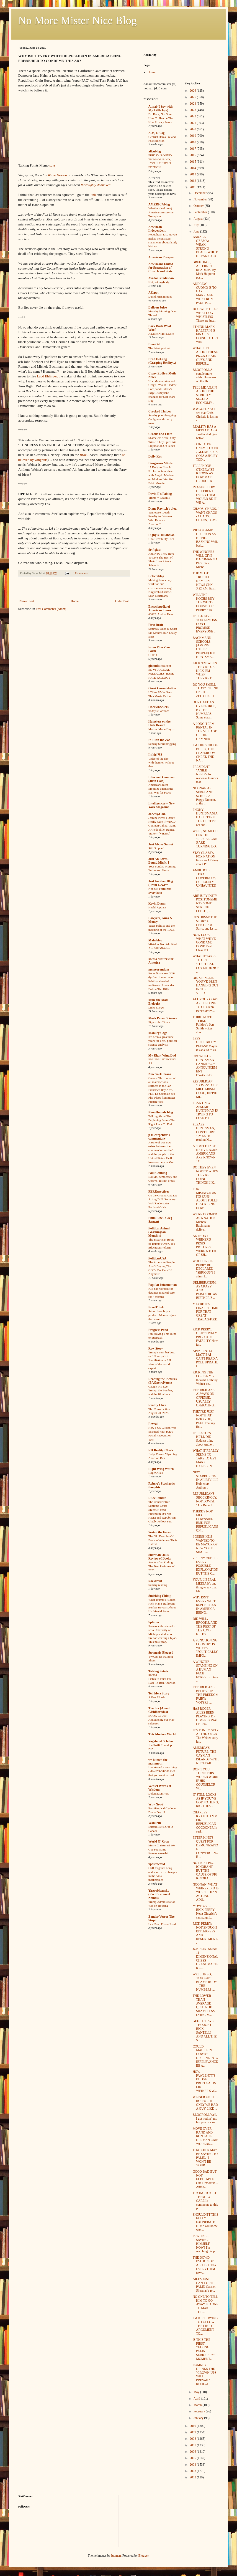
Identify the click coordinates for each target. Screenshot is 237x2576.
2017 (193, 148)
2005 (193, 2458)
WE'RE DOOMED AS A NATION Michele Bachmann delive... (205, 1222)
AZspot (153, 292)
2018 (193, 142)
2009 (193, 2432)
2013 (193, 174)
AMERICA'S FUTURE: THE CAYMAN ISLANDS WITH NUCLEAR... (206, 1755)
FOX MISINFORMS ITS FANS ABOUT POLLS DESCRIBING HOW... (205, 1198)
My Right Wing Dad (162, 1055)
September (200, 212)
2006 (193, 2451)
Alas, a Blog (156, 133)
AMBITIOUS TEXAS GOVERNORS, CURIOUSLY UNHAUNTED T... (204, 880)
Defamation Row (158, 1793)
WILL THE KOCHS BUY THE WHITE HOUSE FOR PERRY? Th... (203, 602)
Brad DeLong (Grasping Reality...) (162, 360)
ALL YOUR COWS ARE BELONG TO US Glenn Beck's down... (205, 1005)
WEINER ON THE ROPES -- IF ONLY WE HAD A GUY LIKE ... (205, 2102)
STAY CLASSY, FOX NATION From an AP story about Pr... (206, 858)
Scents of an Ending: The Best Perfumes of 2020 (161, 1566)
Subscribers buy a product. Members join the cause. (162, 1315)
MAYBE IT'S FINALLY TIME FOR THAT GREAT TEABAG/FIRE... (205, 1313)
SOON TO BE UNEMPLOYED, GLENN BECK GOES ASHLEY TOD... (205, 451)
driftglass (154, 549)
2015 (193, 161)
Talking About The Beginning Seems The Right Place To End (161, 1120)
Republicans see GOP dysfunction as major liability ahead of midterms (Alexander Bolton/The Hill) (161, 981)
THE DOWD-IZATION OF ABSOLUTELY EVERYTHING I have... (205, 2265)
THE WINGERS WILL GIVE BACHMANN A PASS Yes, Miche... (205, 559)
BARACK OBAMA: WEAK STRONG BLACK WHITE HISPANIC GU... (205, 246)
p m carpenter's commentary (159, 1136)
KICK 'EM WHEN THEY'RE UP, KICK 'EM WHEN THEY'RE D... (205, 670)
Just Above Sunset (160, 844)
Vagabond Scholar (160, 1741)
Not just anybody (158, 282)
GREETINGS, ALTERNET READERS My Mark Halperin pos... (204, 269)
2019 (193, 135)
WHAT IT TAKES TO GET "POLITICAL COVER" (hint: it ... (205, 964)
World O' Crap (158, 1841)
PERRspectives (158, 1191)
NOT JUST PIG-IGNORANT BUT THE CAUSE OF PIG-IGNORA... (205, 1870)
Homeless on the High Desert (159, 723)
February (199, 2411)
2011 (193, 187)
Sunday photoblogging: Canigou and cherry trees (162, 419)
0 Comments (80, 573)
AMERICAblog (159, 204)
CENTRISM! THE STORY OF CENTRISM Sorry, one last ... (205, 922)
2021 (193, 123)
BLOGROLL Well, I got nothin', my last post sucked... (206, 2118)
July (196, 225)
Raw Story (155, 1348)
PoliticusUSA (157, 1258)
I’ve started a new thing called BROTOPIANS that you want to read (162, 1771)
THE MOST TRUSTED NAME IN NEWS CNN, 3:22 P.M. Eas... (204, 580)
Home (75, 601)
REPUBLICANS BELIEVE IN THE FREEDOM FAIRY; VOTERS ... (205, 1695)
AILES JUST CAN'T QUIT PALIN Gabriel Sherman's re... (204, 2284)
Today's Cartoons (158, 711)
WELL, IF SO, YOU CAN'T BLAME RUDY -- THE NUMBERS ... (205, 1982)
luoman (116, 2555)
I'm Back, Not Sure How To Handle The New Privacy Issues (160, 118)
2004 (193, 2464)
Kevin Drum (156, 903)
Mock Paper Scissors (162, 1018)
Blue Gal (154, 344)
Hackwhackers (158, 707)
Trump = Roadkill (159, 497)
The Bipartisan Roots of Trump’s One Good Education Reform (161, 1243)
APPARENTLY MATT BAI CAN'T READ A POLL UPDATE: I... (205, 1358)
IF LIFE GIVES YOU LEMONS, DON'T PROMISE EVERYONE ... (205, 623)
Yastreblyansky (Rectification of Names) (159, 1894)
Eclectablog (156, 576)
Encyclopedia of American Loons (159, 608)
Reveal (152, 1424)
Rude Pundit (157, 1498)
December (200, 193)
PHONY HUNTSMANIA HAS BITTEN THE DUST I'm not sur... (205, 817)
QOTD (152, 655)
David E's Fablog (160, 493)
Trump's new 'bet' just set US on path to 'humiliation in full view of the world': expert (161, 1360)
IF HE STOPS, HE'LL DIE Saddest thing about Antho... (203, 1438)
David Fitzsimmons (160, 296)
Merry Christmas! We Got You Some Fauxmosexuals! (161, 1849)
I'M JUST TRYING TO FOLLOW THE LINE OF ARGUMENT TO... (205, 2325)
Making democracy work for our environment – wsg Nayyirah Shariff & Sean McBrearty (160, 587)
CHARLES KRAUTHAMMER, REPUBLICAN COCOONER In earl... (205, 1822)
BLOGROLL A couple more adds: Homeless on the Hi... (204, 375)
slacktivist (155, 1581)
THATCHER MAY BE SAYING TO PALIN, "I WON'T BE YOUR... (205, 2157)
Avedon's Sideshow (161, 278)
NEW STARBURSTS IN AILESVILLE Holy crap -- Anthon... (205, 1480)
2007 (193, 2445)
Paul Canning (157, 1173)
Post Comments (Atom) (51, 609)
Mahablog (155, 940)
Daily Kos (155, 456)
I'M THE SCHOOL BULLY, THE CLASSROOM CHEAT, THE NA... (205, 752)
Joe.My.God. (157, 814)
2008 (193, 2438)
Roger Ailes (155, 1472)
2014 (193, 168)
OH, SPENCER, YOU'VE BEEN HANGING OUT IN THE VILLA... (205, 985)
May (196, 2392)
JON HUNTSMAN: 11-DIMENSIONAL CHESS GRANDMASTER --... (205, 1958)
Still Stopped (156, 848)
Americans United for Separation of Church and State (160, 267)
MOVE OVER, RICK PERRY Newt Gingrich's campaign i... (205, 1911)
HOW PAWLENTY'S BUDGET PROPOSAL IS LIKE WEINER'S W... (204, 2081)
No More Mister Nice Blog (77, 20)
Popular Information (162, 1285)
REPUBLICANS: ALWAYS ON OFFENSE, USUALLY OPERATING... (204, 1397)
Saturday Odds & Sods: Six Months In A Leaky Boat (162, 632)
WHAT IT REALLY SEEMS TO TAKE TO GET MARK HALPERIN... (205, 1458)
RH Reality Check (160, 1450)
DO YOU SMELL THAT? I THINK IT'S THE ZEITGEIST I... (205, 690)
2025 (193, 97)
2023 (193, 110)
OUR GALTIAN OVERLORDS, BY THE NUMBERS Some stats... (204, 709)
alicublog (154, 151)
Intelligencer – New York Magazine (161, 805)
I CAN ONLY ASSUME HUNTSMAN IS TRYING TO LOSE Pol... (205, 1110)
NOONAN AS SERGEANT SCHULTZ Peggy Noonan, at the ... (204, 795)
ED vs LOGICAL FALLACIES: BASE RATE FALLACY (161, 673)
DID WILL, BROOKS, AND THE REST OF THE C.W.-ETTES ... (205, 1626)
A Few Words (156, 1697)
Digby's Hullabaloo (161, 535)
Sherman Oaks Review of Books (159, 1556)
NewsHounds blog (160, 1112)
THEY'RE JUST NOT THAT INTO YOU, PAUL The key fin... (204, 1419)
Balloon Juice (157, 307)
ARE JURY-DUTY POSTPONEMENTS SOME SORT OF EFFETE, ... (205, 903)
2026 (193, 90)
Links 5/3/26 (156, 1007)
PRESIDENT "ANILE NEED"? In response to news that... (205, 774)
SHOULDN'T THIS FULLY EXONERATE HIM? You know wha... (205, 2222)
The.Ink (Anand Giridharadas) (159, 1710)
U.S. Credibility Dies (161, 539)
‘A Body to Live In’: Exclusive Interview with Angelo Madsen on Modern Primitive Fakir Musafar (161, 475)
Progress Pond (158, 1330)
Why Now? (156, 1804)
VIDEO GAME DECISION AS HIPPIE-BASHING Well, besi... (205, 537)
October (199, 205)
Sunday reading (157, 1585)
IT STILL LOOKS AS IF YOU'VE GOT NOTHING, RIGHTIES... (206, 1800)
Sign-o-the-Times (159, 1022)
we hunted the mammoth (157, 1761)
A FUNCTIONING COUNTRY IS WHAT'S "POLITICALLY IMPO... (205, 1648)
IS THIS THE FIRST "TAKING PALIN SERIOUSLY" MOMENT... (203, 2349)
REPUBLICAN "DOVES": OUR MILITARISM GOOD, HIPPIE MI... (205, 1089)
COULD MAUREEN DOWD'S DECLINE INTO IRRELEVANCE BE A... (205, 2056)
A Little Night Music (161, 333)
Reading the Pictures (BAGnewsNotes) (162, 1380)
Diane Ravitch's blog (162, 508)
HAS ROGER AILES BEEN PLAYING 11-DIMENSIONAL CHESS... (205, 1716)
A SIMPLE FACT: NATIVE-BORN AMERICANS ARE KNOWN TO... (205, 1153)
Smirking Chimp (159, 1596)
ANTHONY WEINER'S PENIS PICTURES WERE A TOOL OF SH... (205, 1245)
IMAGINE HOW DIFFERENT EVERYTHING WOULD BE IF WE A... (204, 494)
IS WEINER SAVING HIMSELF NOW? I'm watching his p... (205, 2243)
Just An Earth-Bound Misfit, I (158, 860)
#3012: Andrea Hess (160, 614)
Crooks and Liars (160, 434)
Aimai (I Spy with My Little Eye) (160, 108)
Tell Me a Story (158, 1693)
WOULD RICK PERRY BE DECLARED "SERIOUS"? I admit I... (204, 1268)
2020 (193, 129)
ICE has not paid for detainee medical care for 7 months (161, 1292)
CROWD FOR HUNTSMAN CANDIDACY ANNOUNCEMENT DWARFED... (205, 1065)
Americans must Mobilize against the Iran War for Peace (160, 788)
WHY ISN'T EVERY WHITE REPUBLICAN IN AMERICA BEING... (205, 1605)
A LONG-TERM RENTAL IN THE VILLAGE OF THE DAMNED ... (205, 731)
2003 (193, 2471)
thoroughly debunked (96, 185)
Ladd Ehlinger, (47, 376)
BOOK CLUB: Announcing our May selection (161, 1719)
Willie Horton (57, 175)
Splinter (153, 1622)
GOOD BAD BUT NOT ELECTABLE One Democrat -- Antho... (205, 2179)
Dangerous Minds (160, 463)
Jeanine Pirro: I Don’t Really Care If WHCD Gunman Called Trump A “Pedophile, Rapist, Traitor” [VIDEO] (162, 825)
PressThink (156, 1307)
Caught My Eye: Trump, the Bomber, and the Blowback (160, 1390)
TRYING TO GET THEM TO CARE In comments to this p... (205, 2200)
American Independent (156, 228)
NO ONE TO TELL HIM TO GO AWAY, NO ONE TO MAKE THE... (205, 2304)
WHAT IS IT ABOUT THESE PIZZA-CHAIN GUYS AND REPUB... (205, 355)
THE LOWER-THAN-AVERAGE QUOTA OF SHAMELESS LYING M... (204, 2005)
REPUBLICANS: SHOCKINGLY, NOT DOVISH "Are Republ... (205, 1499)
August (198, 218)
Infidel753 (155, 754)
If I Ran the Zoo (159, 740)
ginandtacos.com (159, 665)
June (196, 231)
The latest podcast (159, 348)
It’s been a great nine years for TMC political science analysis (162, 1041)
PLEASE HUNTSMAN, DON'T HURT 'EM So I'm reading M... (204, 1132)
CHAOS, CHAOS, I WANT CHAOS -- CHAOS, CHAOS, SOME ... (206, 516)
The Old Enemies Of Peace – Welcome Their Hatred (162, 1540)
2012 (193, 180)
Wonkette (155, 1823)
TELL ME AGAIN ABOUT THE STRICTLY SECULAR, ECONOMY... (205, 395)
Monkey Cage (157, 1033)
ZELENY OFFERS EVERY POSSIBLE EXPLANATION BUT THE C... (205, 1566)
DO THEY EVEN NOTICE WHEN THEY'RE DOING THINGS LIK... (205, 1175)
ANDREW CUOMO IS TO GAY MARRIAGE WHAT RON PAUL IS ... (204, 293)
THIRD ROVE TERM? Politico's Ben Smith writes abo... (203, 1024)
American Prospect (161, 257)
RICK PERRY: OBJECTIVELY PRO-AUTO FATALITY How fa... (205, 1337)
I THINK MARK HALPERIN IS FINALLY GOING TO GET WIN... (205, 334)
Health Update (157, 907)
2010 (193, 2426)
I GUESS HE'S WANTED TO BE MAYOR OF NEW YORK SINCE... (205, 1544)
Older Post (122, 601)
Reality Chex (157, 1405)
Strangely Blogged (160, 1652)
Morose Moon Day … (161, 729)
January (198, 2418)
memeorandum (158, 969)
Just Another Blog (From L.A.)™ (160, 883)
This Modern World (162, 1734)
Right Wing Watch (161, 1469)
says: (53, 165)
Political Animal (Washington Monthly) (159, 1232)
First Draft (155, 625)
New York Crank (159, 1074)
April (197, 2398)
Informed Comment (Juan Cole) (161, 779)
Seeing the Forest (160, 1532)
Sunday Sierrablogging (162, 744)
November (200, 199)
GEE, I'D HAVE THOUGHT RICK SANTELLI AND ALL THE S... (204, 2030)
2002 (193, 2477)
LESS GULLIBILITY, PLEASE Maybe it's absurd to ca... (205, 1044)
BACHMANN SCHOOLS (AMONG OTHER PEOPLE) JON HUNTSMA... (204, 647)
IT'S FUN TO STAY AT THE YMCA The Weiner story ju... (206, 1736)
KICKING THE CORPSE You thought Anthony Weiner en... (205, 1378)
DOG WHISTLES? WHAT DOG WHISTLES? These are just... (205, 314)
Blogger (143, 2555)
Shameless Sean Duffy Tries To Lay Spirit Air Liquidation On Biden (162, 441)
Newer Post (26, 601)
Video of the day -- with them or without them (161, 762)
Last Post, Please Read (162, 1924)
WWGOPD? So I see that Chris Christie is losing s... (205, 414)
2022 (193, 116)
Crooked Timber (159, 411)
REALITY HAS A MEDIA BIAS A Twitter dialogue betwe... (205, 432)
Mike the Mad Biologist (158, 1001)
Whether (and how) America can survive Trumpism (160, 212)
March (198, 2405)
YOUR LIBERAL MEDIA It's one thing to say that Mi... (204, 1585)
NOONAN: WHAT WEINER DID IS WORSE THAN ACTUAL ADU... (206, 1892)
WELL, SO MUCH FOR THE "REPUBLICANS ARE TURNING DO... (205, 838)
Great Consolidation (162, 688)
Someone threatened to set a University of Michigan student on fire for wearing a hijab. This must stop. (162, 1633)
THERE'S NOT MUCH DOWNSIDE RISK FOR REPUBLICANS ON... (205, 1521)
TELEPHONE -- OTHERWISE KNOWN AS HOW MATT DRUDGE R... (204, 473)
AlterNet (154, 178)
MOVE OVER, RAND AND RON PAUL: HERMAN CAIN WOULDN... (205, 2136)
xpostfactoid (156, 1864)
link (93, 195)
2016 (193, 155)
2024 (193, 103)
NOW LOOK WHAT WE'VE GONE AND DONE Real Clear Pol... (204, 942)
